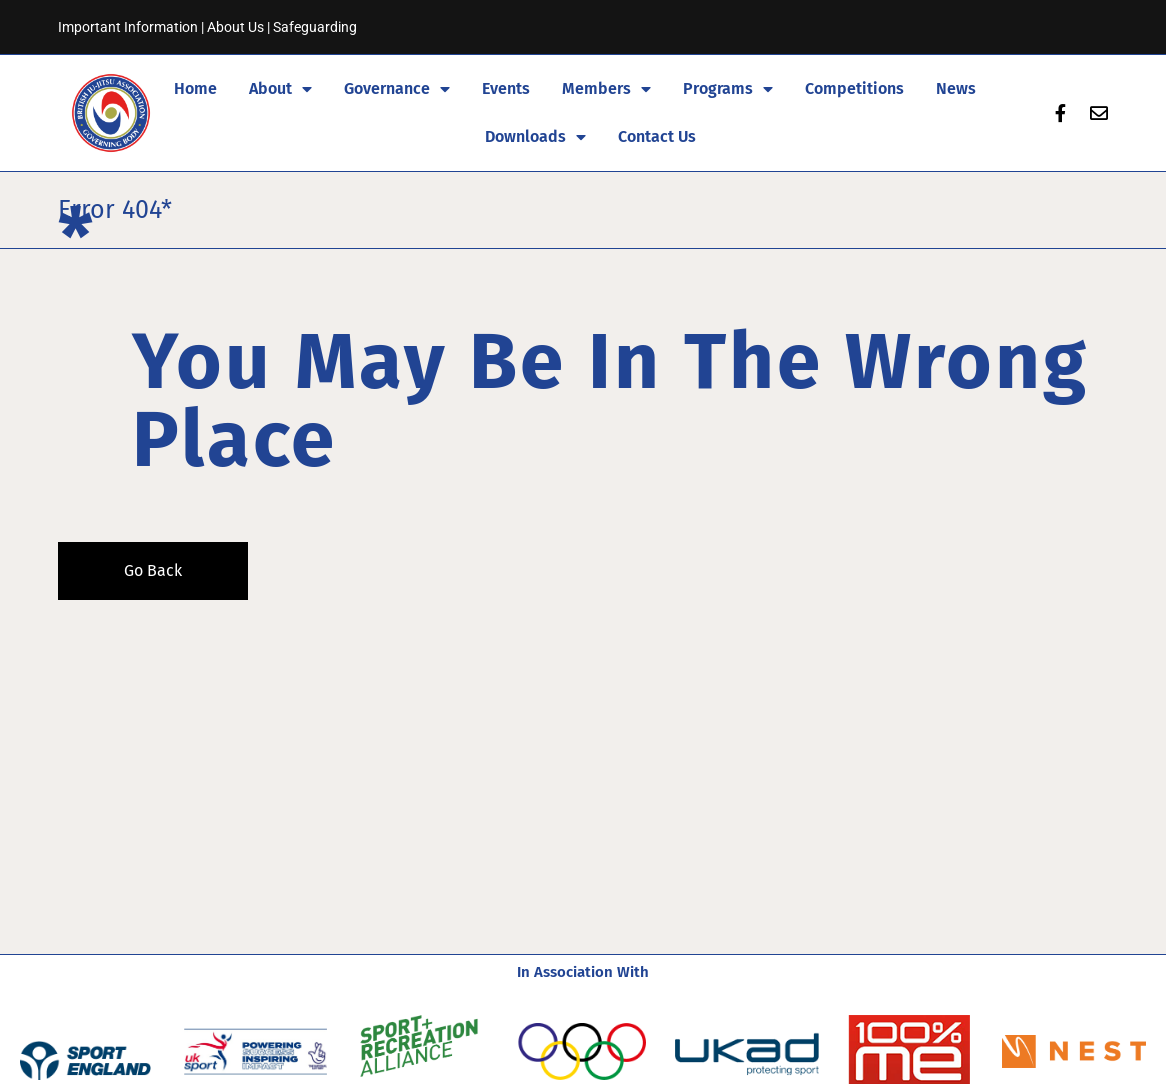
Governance (397, 89)
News (956, 88)
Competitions (854, 88)
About (280, 89)
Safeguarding (315, 27)
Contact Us (657, 136)
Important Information (128, 27)
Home (195, 88)
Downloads (535, 137)
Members (606, 89)
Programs (728, 89)
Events (506, 88)
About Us (235, 27)
